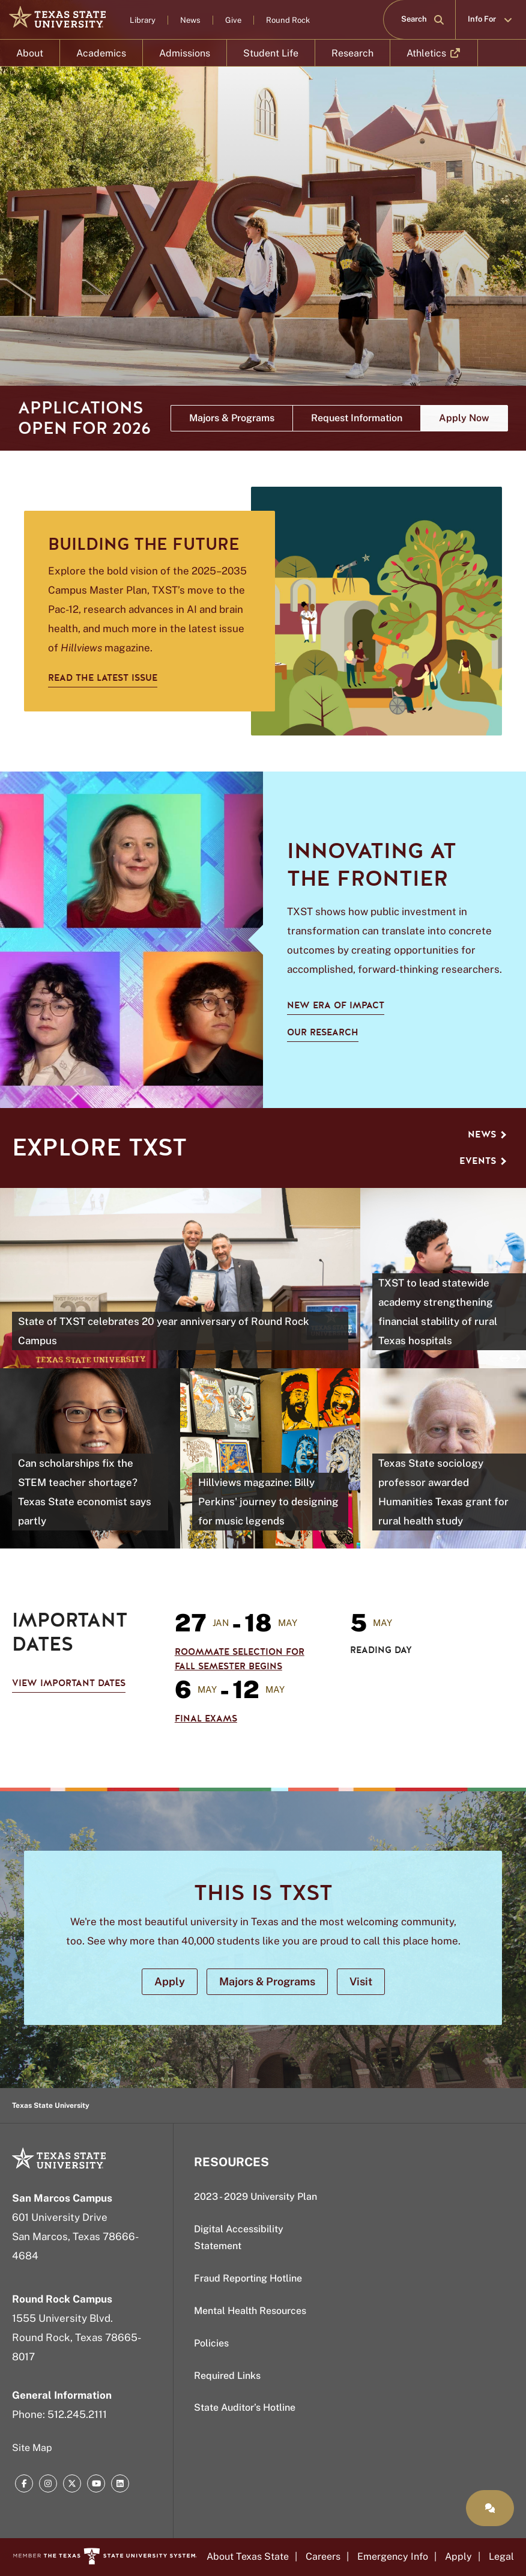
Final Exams (206, 1719)
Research (352, 53)
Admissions (184, 53)
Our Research (322, 1032)
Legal (501, 2556)
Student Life (270, 53)
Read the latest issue (102, 678)
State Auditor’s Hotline (244, 2407)
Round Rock (288, 20)
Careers (323, 2556)
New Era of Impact (335, 1005)
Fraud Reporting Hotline (248, 2278)
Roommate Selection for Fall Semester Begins (239, 1659)
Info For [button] (491, 19)
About (29, 53)
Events (482, 1161)
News (190, 20)
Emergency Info (392, 2556)
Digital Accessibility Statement (238, 2237)
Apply (458, 2556)
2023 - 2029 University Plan (255, 2196)
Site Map (32, 2447)
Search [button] (423, 19)
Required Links (227, 2375)
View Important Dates (68, 1683)
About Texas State (248, 2556)
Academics (101, 53)
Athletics (434, 57)
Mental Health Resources (250, 2310)
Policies (211, 2343)
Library (143, 20)
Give (233, 20)
